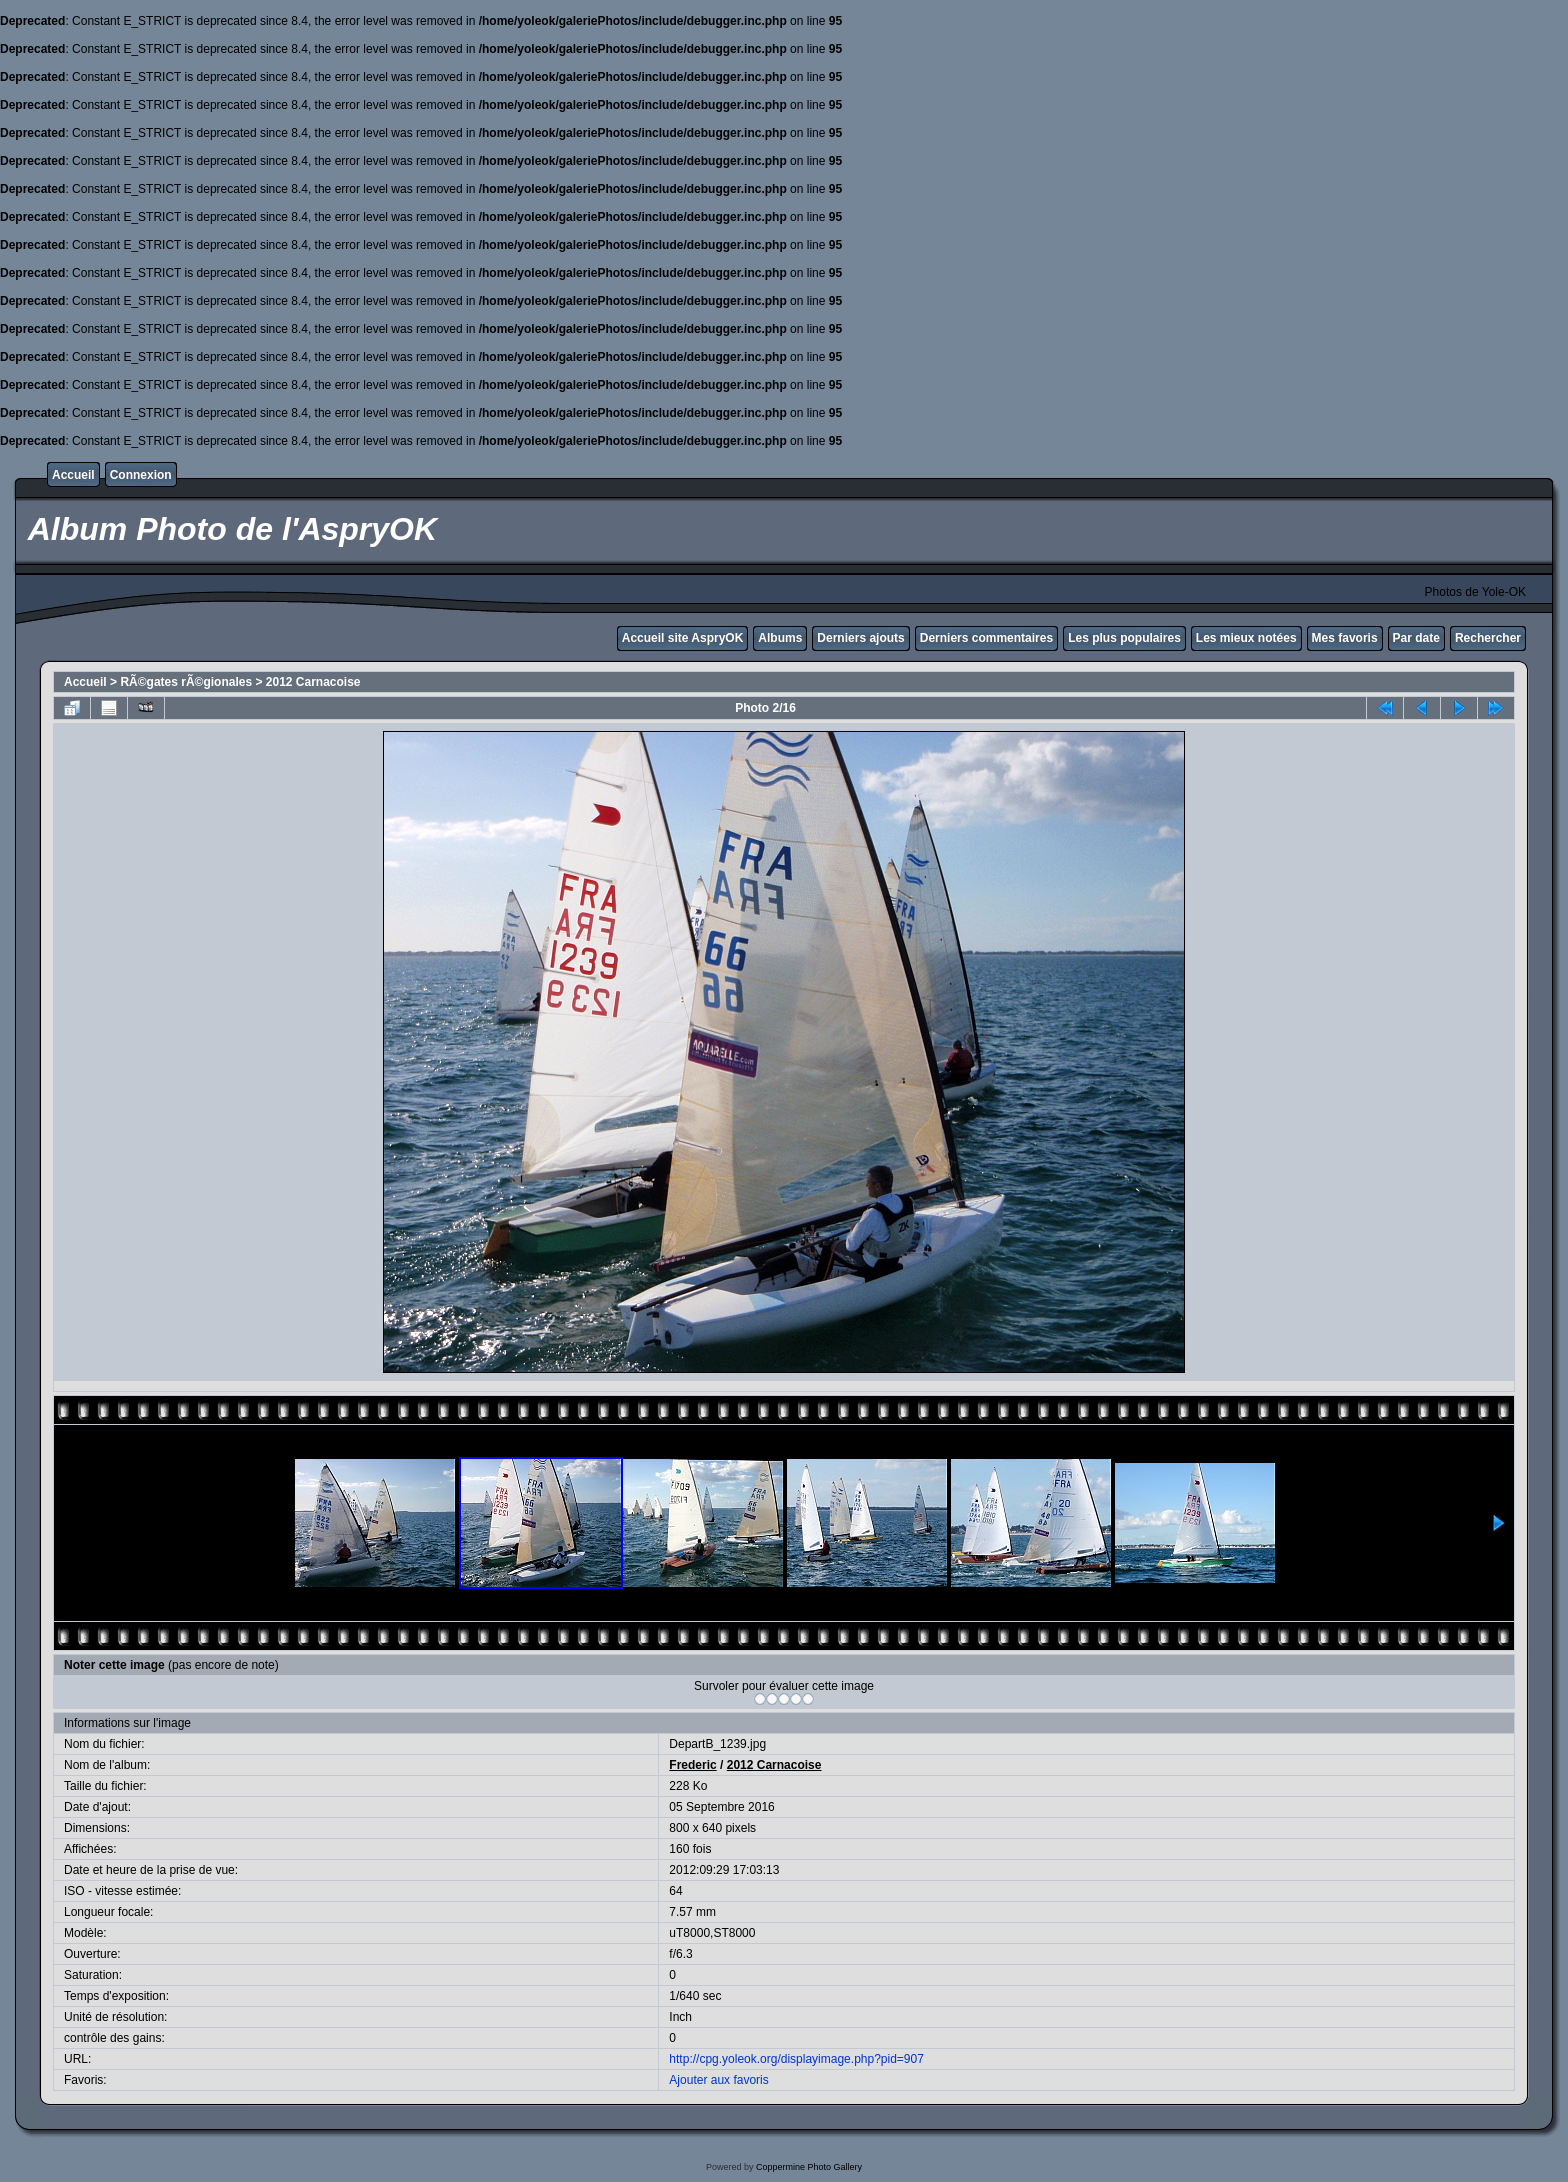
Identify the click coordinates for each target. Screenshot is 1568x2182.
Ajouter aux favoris (718, 2080)
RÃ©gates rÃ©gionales (186, 682)
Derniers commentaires (986, 638)
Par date (1416, 638)
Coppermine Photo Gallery (809, 2167)
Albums (780, 638)
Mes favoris (1345, 638)
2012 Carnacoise (313, 682)
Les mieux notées (1246, 638)
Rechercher (1488, 638)
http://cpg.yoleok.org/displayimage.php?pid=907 (796, 2059)
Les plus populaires (1124, 638)
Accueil (73, 475)
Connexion (141, 475)
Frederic (692, 1765)
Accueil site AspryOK (683, 638)
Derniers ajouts (860, 638)
